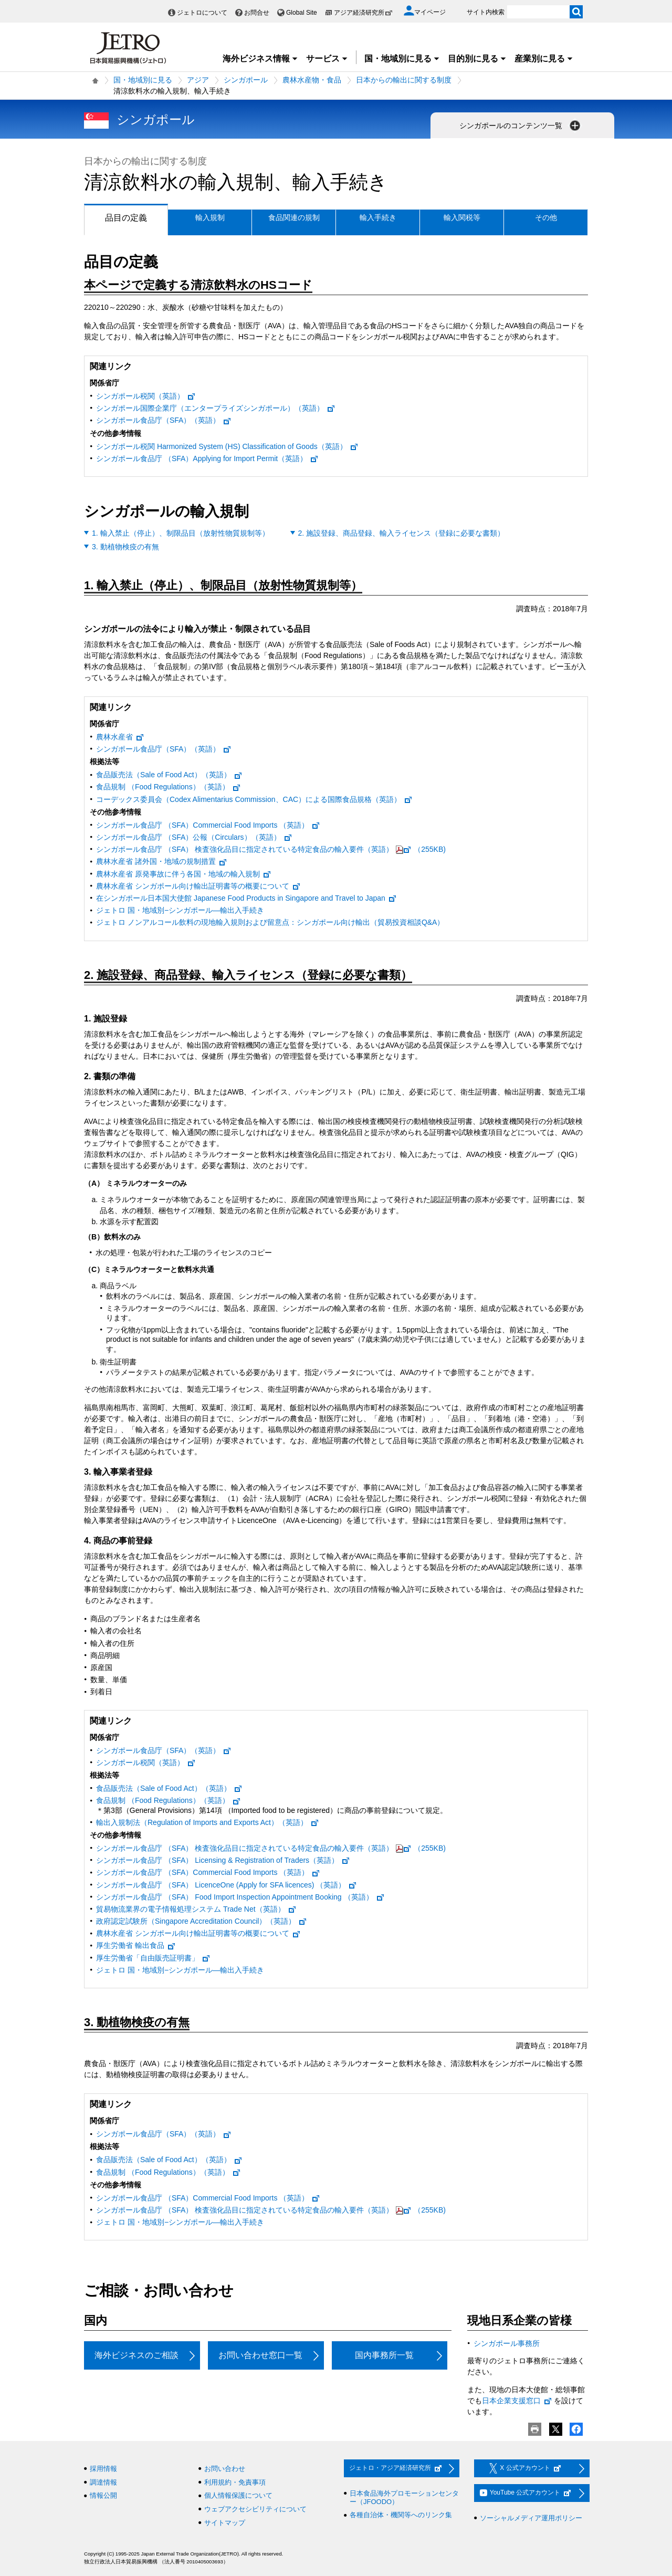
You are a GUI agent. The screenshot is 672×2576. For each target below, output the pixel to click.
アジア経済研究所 (363, 12)
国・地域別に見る (402, 58)
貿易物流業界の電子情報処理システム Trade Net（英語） (196, 1909)
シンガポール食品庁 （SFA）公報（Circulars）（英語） (194, 837)
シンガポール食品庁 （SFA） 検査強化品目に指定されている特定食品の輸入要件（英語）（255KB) (271, 849)
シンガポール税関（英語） (146, 396)
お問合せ (256, 12)
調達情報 (103, 2482)
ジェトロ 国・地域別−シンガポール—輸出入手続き (180, 910)
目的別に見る (477, 58)
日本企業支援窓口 (517, 2400)
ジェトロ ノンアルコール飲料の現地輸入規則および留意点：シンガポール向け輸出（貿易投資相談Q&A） (270, 922)
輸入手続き (378, 217)
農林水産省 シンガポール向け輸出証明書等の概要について (198, 886)
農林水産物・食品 (311, 80)
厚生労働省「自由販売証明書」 (153, 1958)
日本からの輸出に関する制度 (404, 80)
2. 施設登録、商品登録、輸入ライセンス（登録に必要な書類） (401, 533)
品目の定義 (116, 218)
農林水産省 (120, 737)
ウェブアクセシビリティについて (255, 2509)
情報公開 (103, 2495)
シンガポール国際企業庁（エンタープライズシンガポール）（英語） (215, 408)
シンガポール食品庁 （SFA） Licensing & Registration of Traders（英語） (223, 1860)
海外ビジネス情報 (260, 58)
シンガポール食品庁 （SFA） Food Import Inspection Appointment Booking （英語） (240, 1897)
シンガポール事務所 (507, 2343)
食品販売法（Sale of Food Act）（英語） (169, 774)
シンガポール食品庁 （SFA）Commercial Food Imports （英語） (208, 825)
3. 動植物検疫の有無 (125, 547)
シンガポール (246, 80)
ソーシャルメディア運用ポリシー (531, 2518)
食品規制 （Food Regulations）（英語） (168, 787)
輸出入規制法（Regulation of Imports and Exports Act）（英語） (207, 1822)
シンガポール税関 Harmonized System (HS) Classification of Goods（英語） (227, 446)
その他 (546, 217)
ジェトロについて (202, 12)
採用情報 (103, 2469)
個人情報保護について (238, 2495)
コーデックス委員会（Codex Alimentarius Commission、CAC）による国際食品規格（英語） (254, 799)
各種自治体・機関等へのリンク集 (401, 2515)
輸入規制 (210, 217)
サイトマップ (224, 2523)
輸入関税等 (462, 217)
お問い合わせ (224, 2469)
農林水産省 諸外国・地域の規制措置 (161, 861)
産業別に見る (543, 58)
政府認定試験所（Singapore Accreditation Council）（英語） (201, 1921)
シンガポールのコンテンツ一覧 (520, 125)
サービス (327, 58)
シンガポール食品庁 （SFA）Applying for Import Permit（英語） (207, 458)
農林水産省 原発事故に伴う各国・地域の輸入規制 (183, 874)
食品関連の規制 (294, 217)
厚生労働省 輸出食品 (136, 1945)
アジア (198, 80)
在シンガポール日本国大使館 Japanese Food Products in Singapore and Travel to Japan (246, 898)
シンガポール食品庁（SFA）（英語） (164, 420)
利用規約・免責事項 (235, 2482)
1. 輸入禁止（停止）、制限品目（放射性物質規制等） (180, 533)
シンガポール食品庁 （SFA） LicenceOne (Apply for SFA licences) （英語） (226, 1885)
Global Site (301, 12)
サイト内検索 (486, 12)
